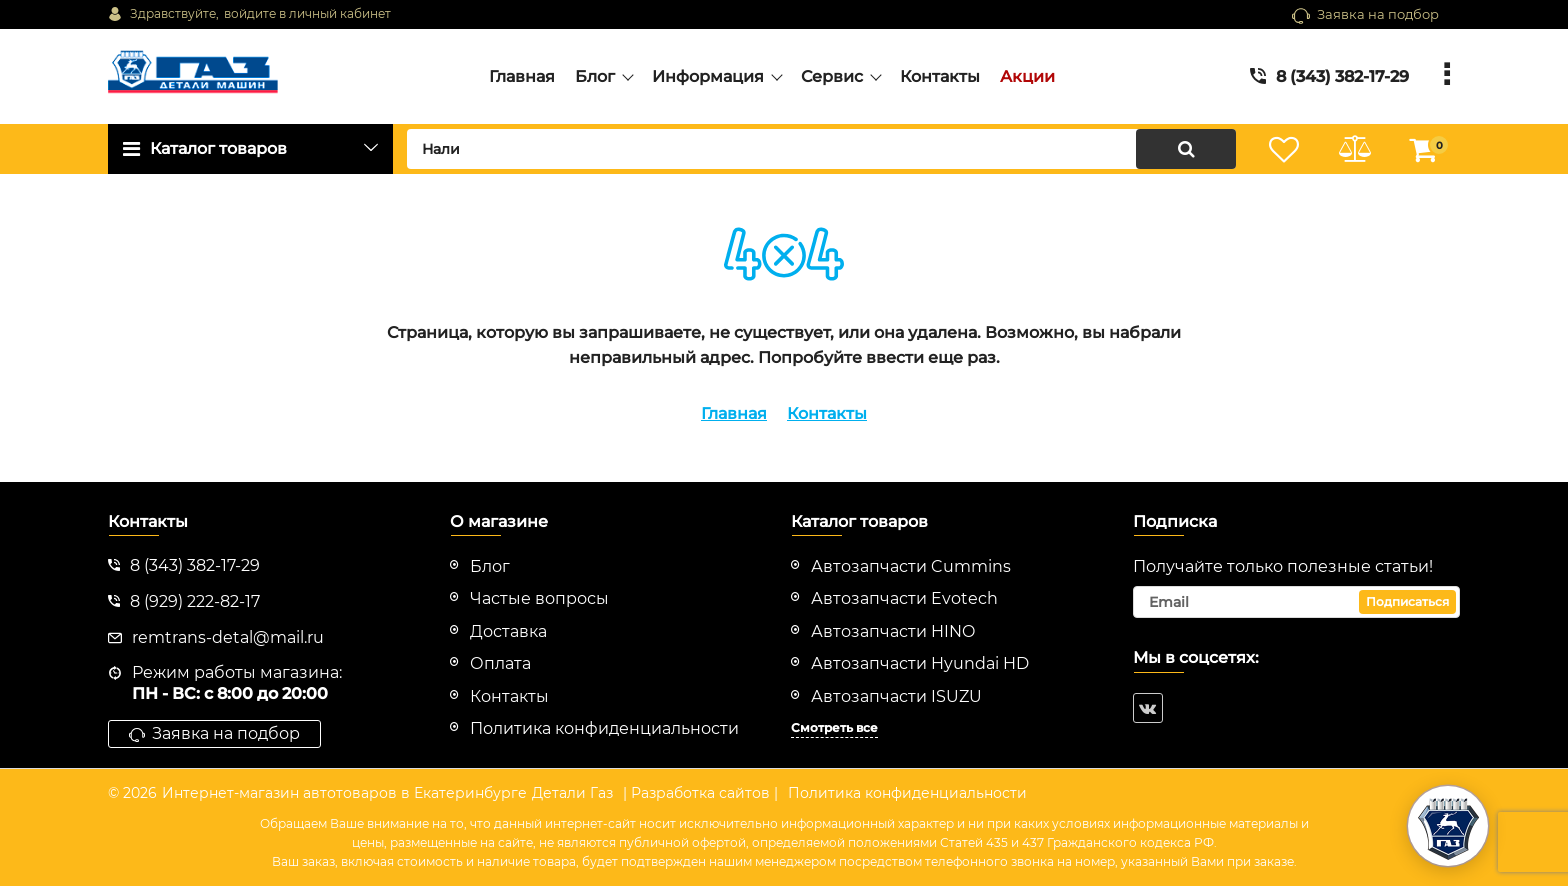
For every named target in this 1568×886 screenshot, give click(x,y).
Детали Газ (572, 793)
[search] (821, 149)
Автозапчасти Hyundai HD (920, 663)
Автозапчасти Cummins (911, 566)
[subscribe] (1297, 602)
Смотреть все (834, 727)
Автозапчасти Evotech (904, 598)
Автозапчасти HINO (893, 631)
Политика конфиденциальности (907, 793)
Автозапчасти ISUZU (896, 696)
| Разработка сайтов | (700, 793)
